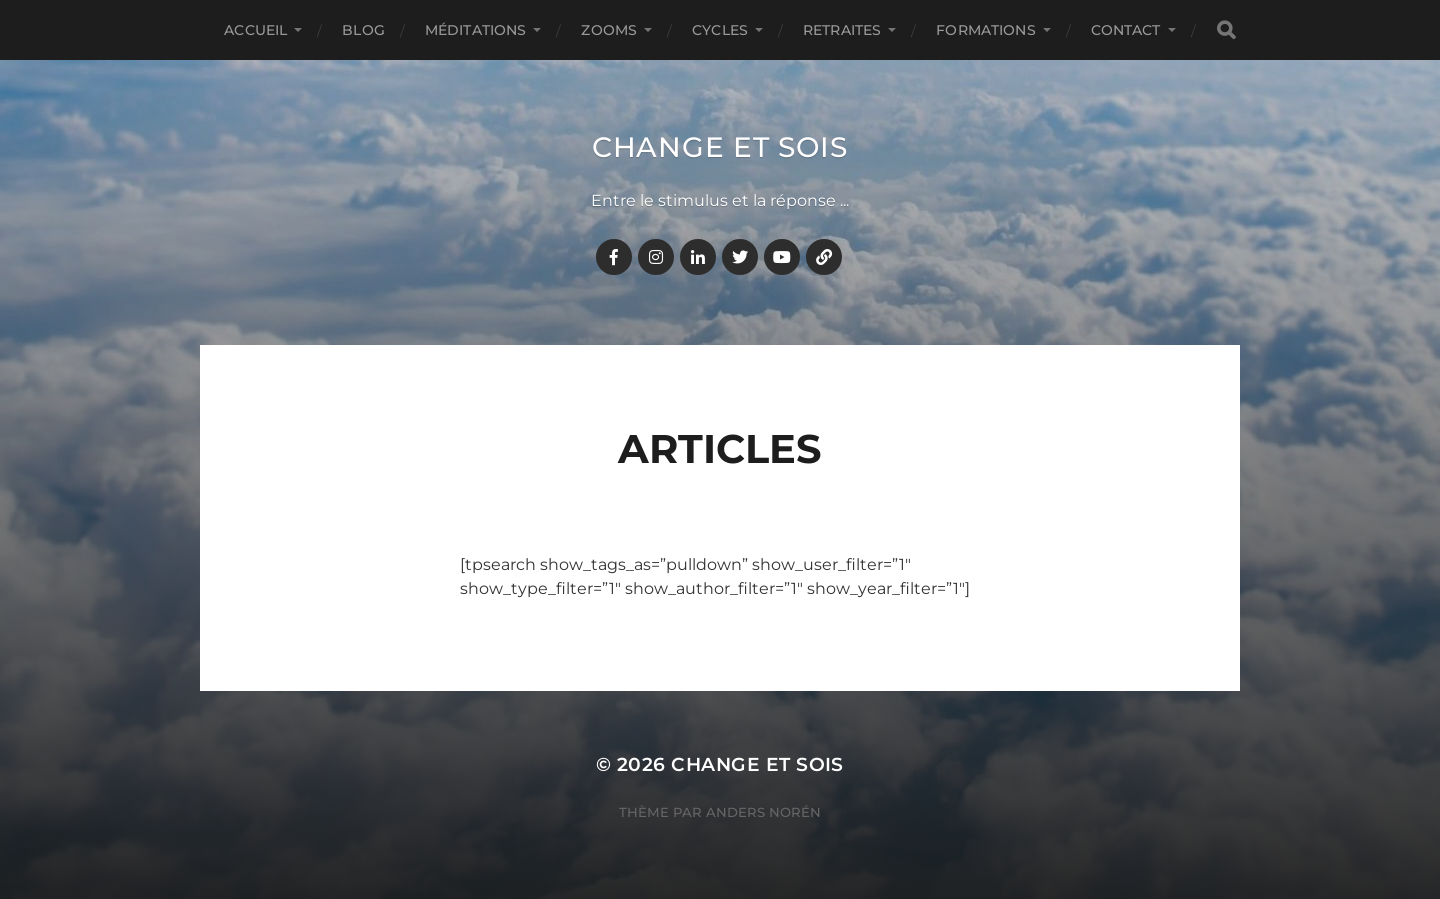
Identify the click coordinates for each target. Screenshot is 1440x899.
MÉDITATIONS (476, 30)
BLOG (363, 30)
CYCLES (720, 30)
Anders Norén (763, 812)
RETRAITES (842, 30)
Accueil (255, 30)
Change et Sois (720, 147)
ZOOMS (609, 30)
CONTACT (1126, 30)
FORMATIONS (985, 30)
